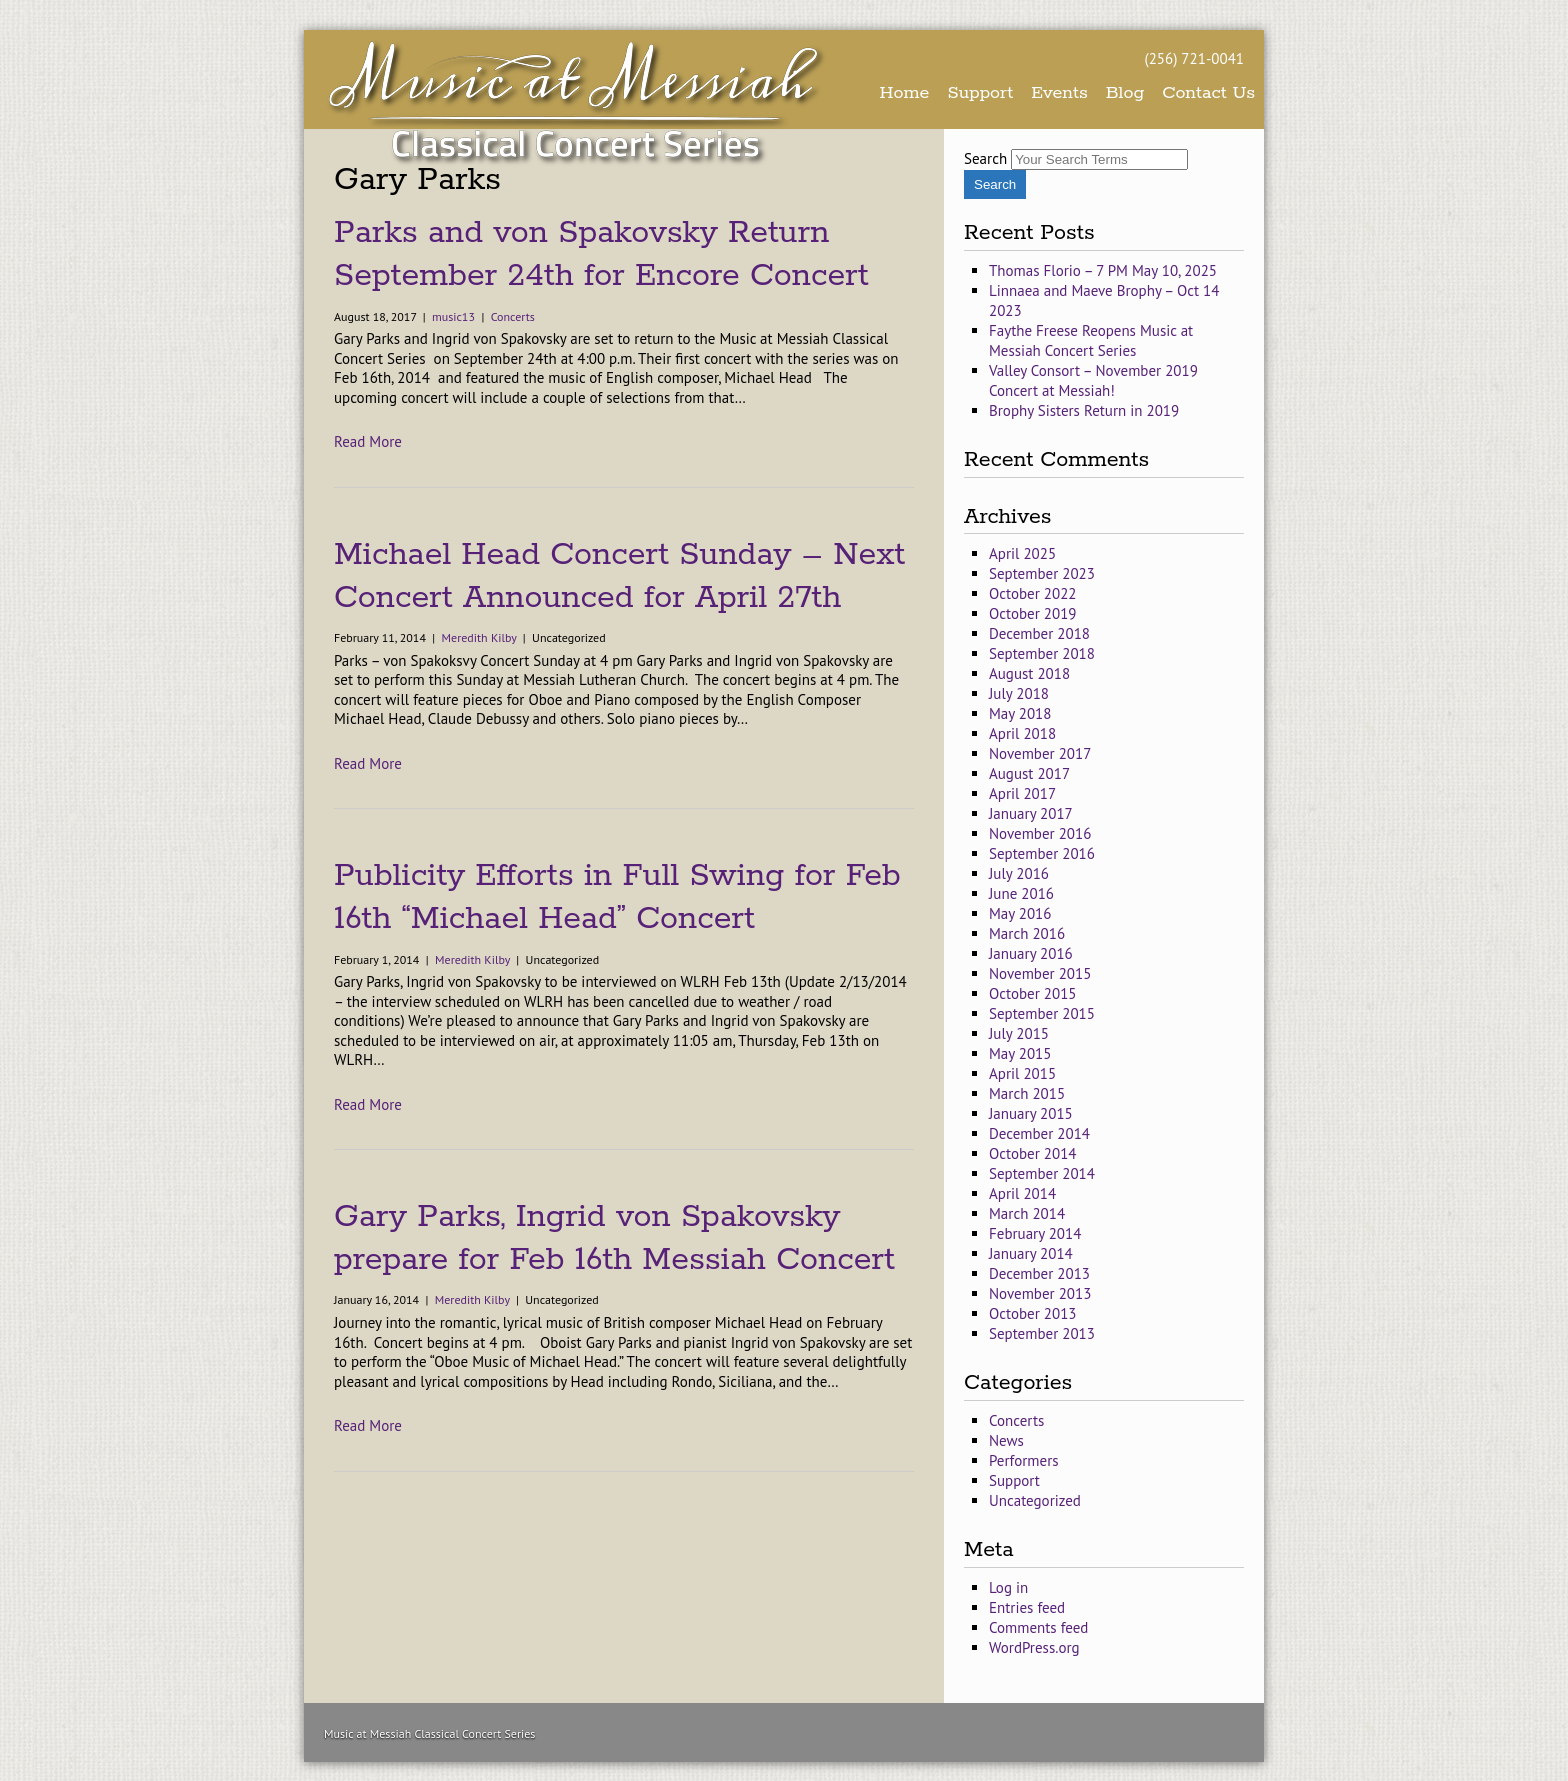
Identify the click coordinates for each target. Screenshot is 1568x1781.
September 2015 (1042, 1013)
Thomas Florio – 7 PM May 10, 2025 (1103, 270)
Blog (1125, 93)
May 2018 (1020, 713)
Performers (1024, 1460)
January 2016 (1031, 953)
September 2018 (1042, 653)
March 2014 (1027, 1213)
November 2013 (1040, 1293)
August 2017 (1029, 773)
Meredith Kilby (479, 637)
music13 (453, 316)
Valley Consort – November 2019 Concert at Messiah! (1093, 380)
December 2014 (1039, 1133)
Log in (1008, 1587)
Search (985, 158)
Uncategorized (1035, 1500)
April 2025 (1022, 553)
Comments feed (1038, 1627)
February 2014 (1035, 1233)
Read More (368, 441)
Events (1059, 93)
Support (980, 93)
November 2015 (1040, 973)
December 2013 (1039, 1273)
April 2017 (1022, 793)
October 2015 (1033, 993)
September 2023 (1042, 573)
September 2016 (1042, 853)
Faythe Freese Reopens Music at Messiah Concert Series (1091, 340)
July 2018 (1019, 693)
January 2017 (1031, 813)
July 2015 (1019, 1033)
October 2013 (1033, 1313)
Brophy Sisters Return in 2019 (1084, 410)
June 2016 (1021, 893)
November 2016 (1040, 833)
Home (905, 93)
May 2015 (1020, 1053)
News (1006, 1440)
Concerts (513, 316)
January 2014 (1031, 1253)
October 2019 (1033, 613)
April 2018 (1022, 733)
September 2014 (1042, 1173)
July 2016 (1019, 873)
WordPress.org (1034, 1647)
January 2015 (1031, 1113)
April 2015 (1022, 1073)
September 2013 (1042, 1333)
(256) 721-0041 (1194, 58)
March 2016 (1027, 933)
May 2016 (1020, 913)
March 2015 (1027, 1093)
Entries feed (1027, 1607)
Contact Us (1208, 93)
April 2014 (1022, 1193)
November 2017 (1040, 753)
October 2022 (1033, 593)
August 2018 (1029, 673)
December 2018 (1039, 633)
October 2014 (1033, 1153)
